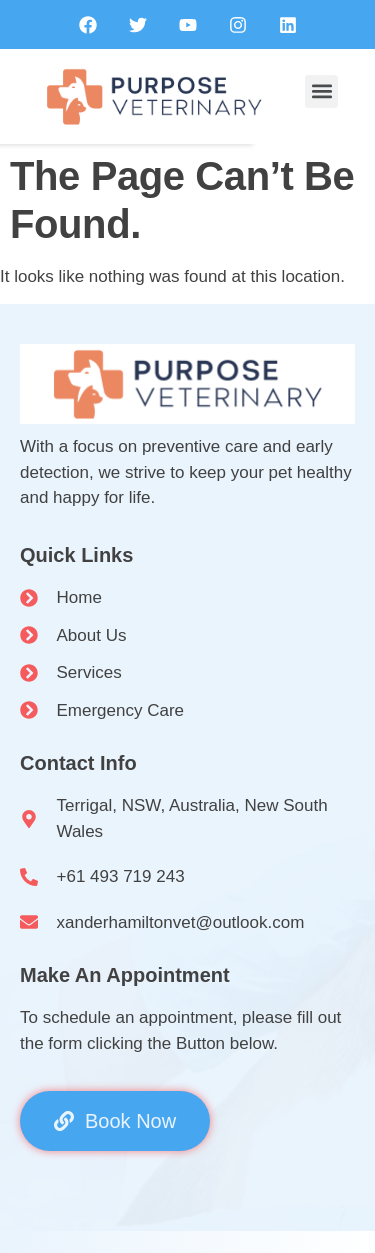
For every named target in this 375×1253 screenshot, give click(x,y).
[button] (321, 91)
